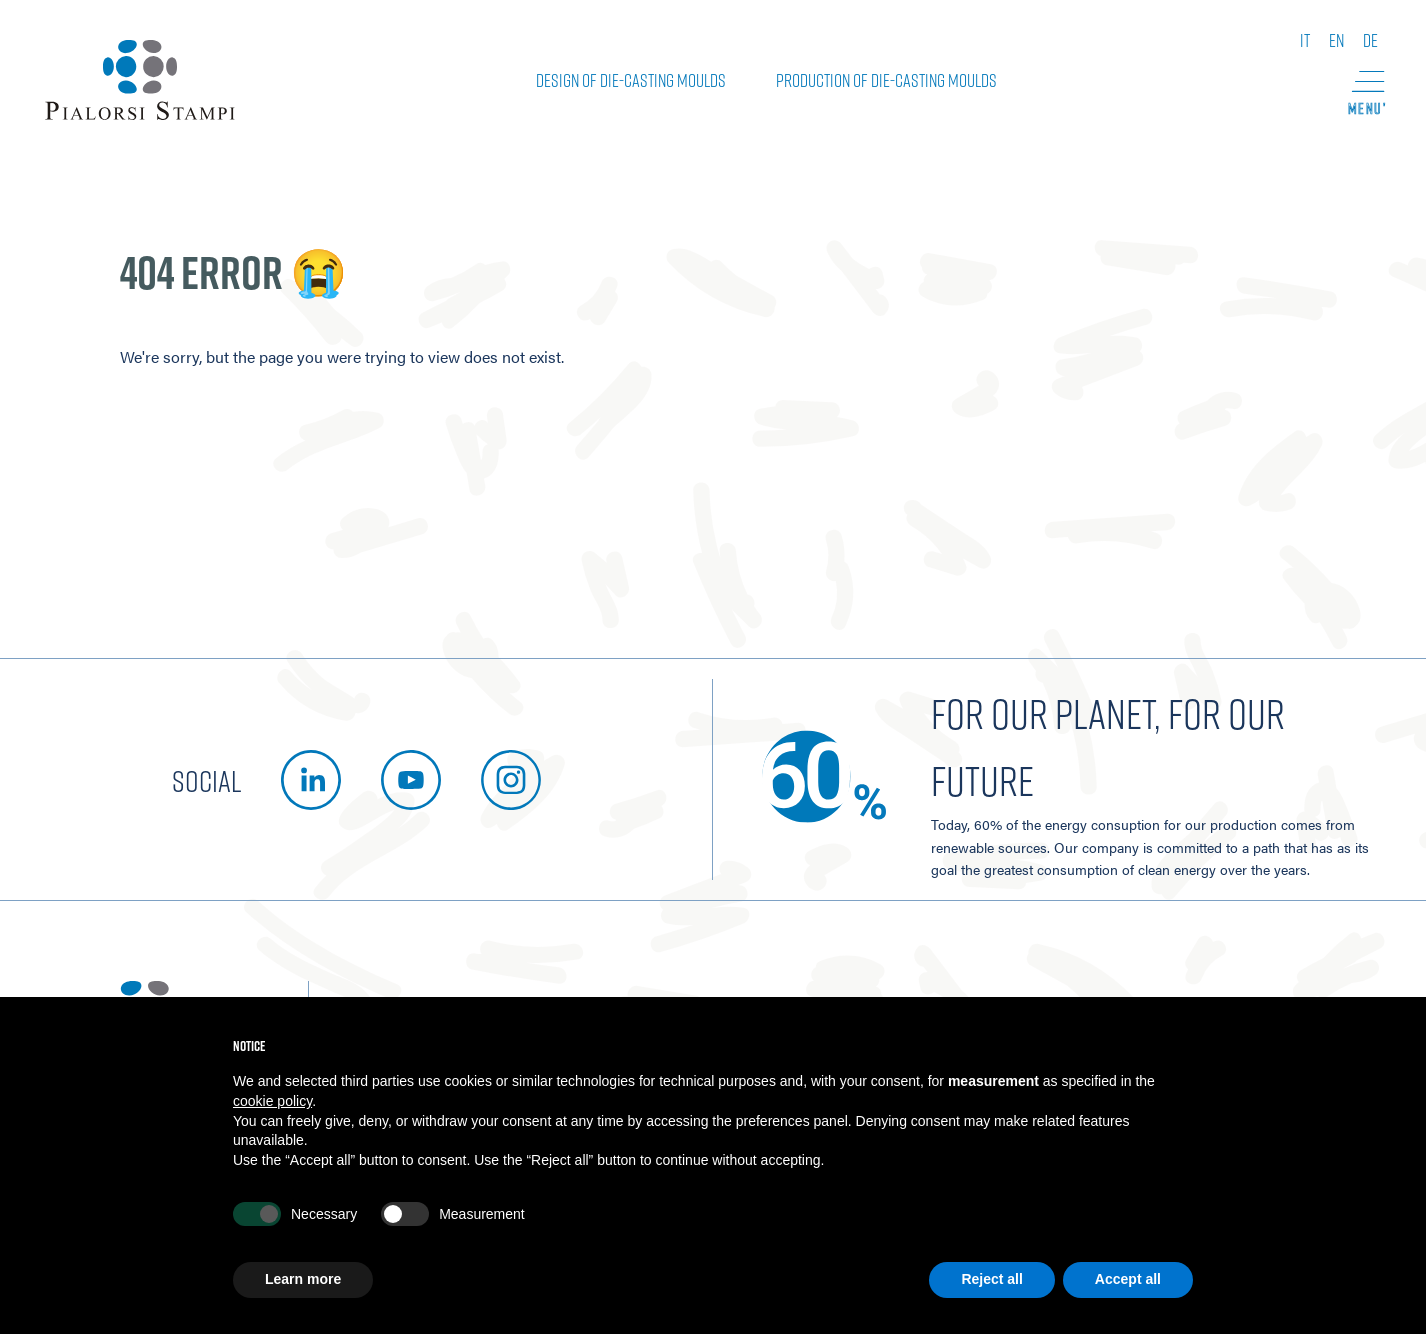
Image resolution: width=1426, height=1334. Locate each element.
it (1305, 40)
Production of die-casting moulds (886, 80)
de (1370, 40)
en (1336, 40)
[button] (1366, 94)
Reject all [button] (991, 1279)
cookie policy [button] (272, 1101)
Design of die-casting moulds (631, 80)
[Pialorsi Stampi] (140, 80)
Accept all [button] (1128, 1279)
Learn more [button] (303, 1279)
